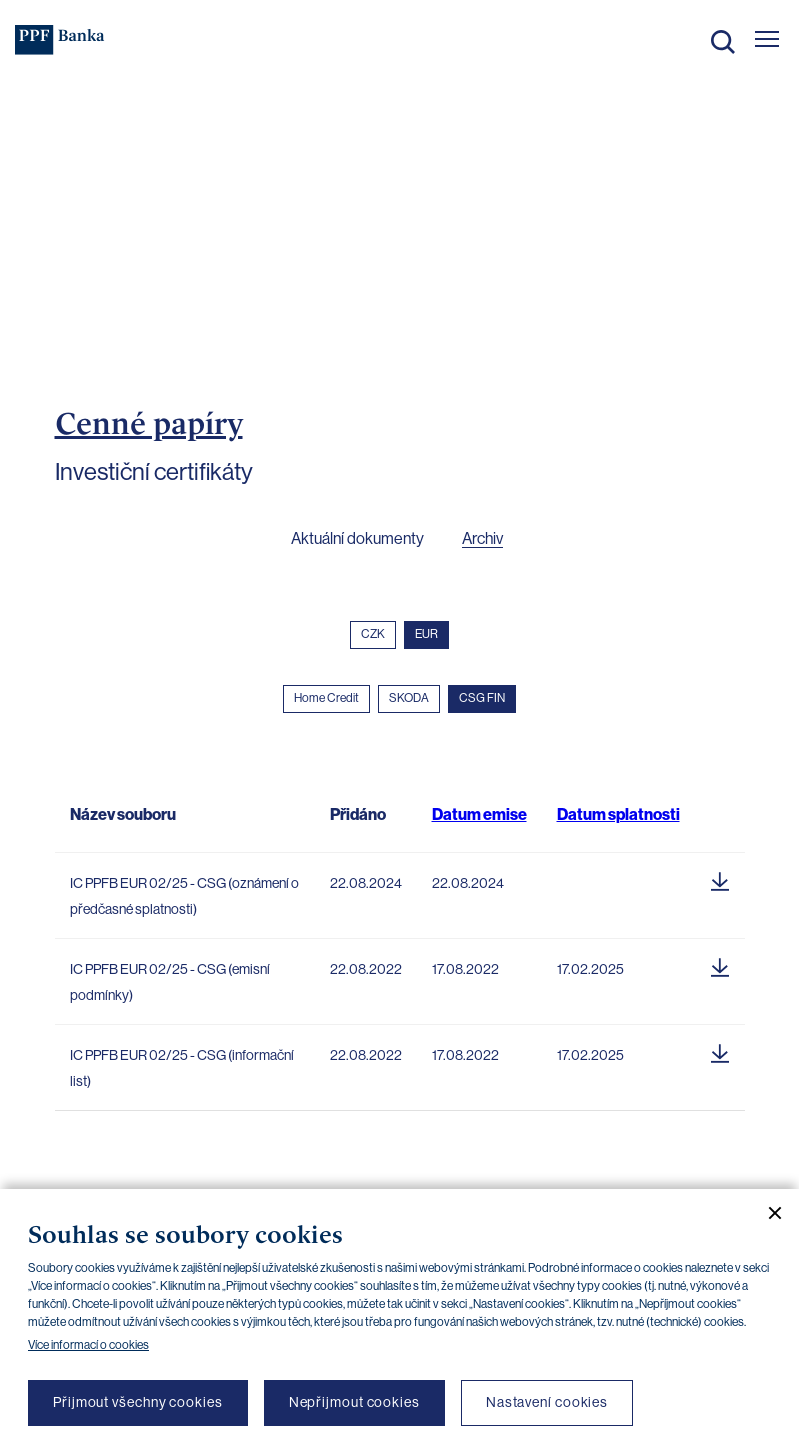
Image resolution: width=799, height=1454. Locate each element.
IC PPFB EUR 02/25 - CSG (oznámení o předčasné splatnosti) (184, 896)
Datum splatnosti (618, 814)
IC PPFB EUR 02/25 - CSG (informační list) (182, 1068)
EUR (426, 634)
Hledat (723, 42)
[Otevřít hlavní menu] (767, 39)
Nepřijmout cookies (354, 1402)
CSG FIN (482, 698)
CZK (373, 634)
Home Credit (326, 698)
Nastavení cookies (547, 1402)
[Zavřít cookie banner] (767, 1213)
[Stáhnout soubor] (720, 878)
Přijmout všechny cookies (138, 1402)
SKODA (409, 698)
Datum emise (479, 814)
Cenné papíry (149, 423)
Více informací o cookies (88, 1345)
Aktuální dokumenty (357, 538)
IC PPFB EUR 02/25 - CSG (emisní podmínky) (170, 982)
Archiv (482, 538)
